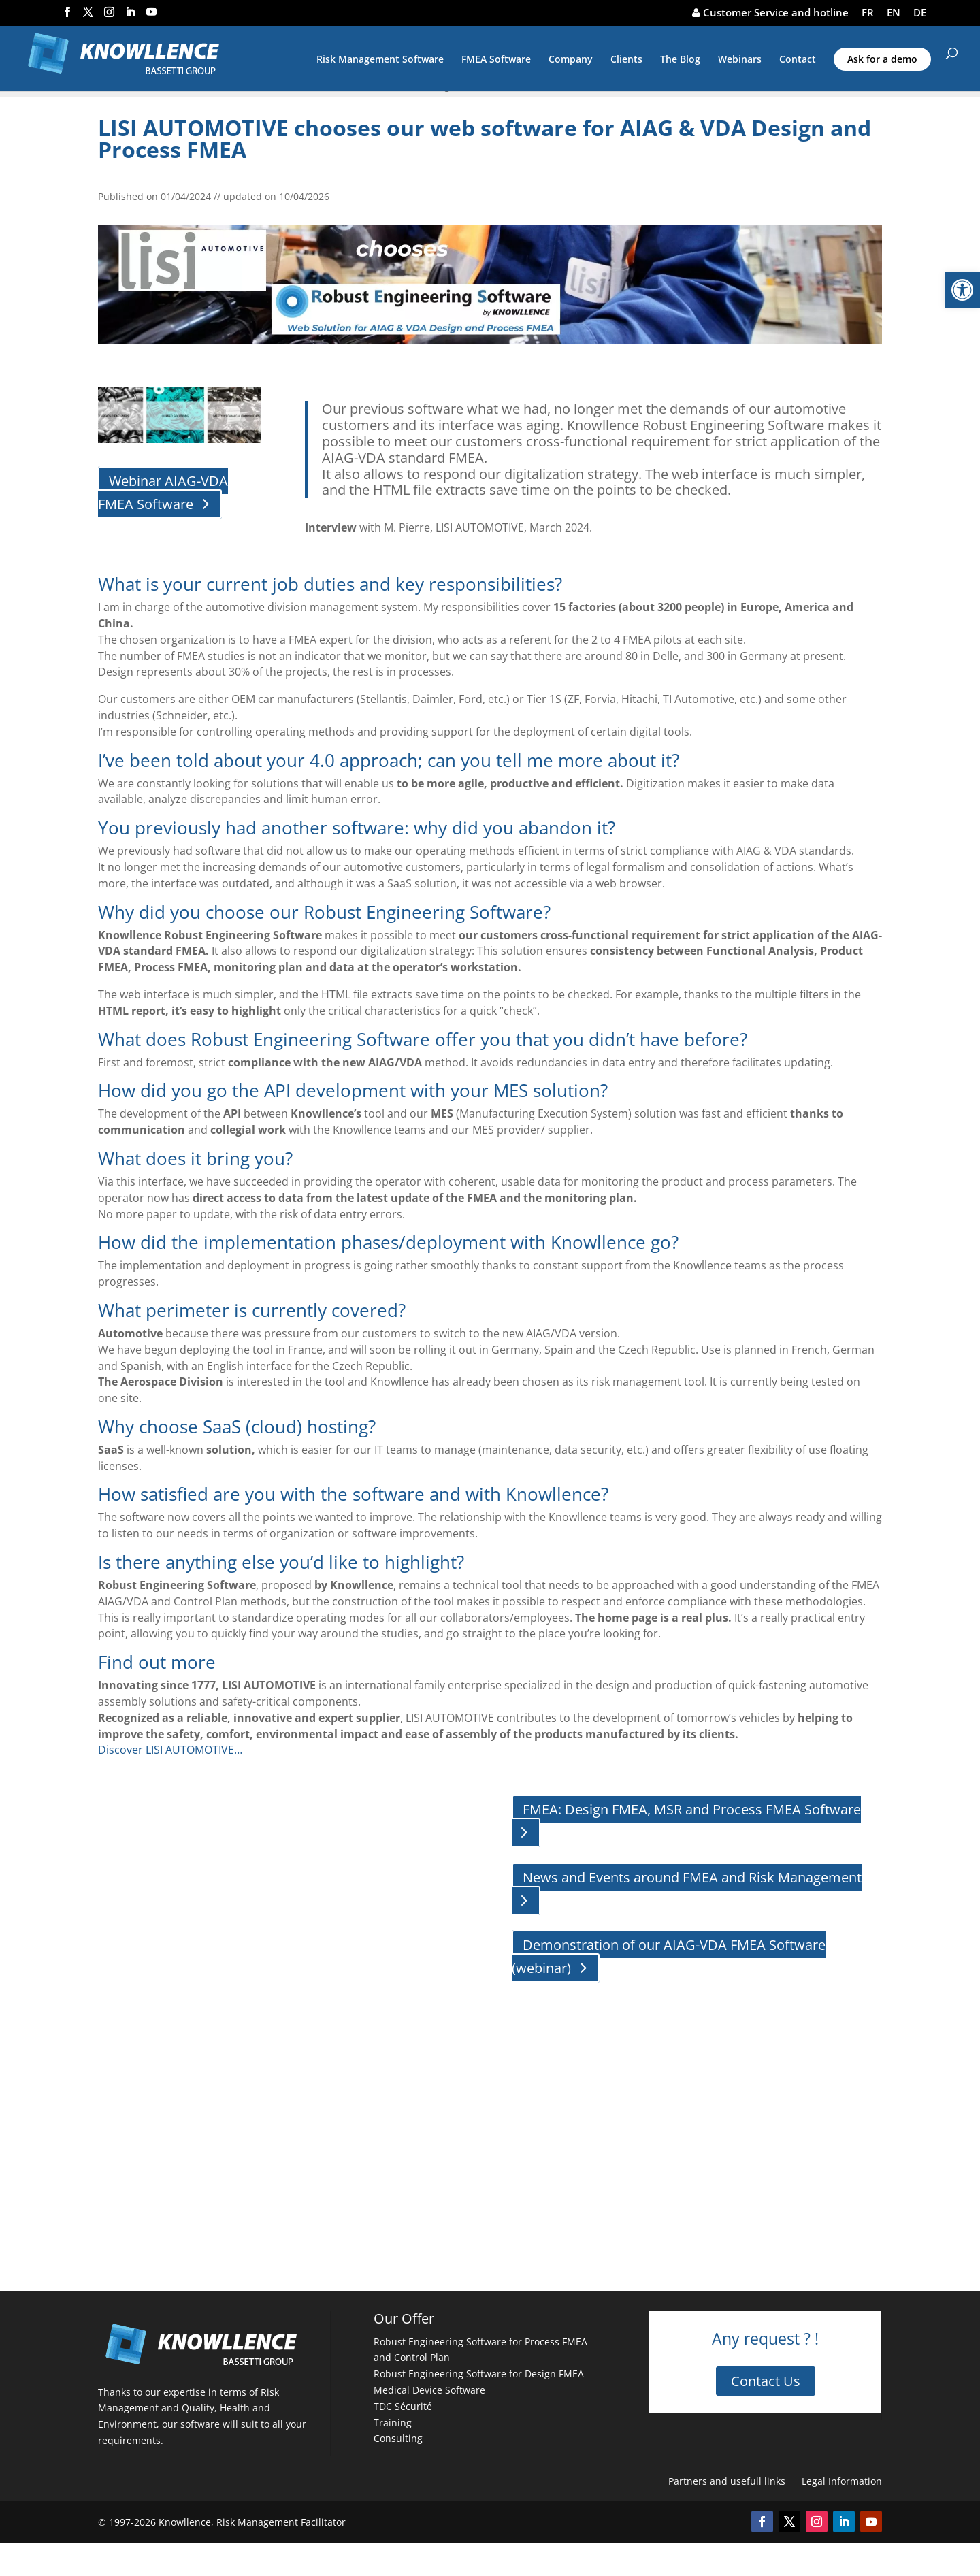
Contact (797, 59)
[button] (962, 290)
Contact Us (765, 2381)
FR (868, 13)
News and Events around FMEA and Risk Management (692, 1877)
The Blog (680, 59)
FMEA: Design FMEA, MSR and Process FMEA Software (692, 1809)
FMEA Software (496, 59)
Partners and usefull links (726, 2481)
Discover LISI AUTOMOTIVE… (170, 1749)
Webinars (740, 59)
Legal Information (842, 2481)
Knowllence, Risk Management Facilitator (252, 2521)
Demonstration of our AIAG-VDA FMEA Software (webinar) (669, 1956)
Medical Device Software (429, 2389)
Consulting (398, 2438)
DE (919, 13)
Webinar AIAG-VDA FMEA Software (163, 492)
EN (893, 13)
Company (571, 59)
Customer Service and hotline (770, 13)
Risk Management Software (380, 59)
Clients (626, 59)
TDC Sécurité (403, 2406)
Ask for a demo (882, 58)
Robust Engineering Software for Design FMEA (479, 2373)
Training (393, 2422)
